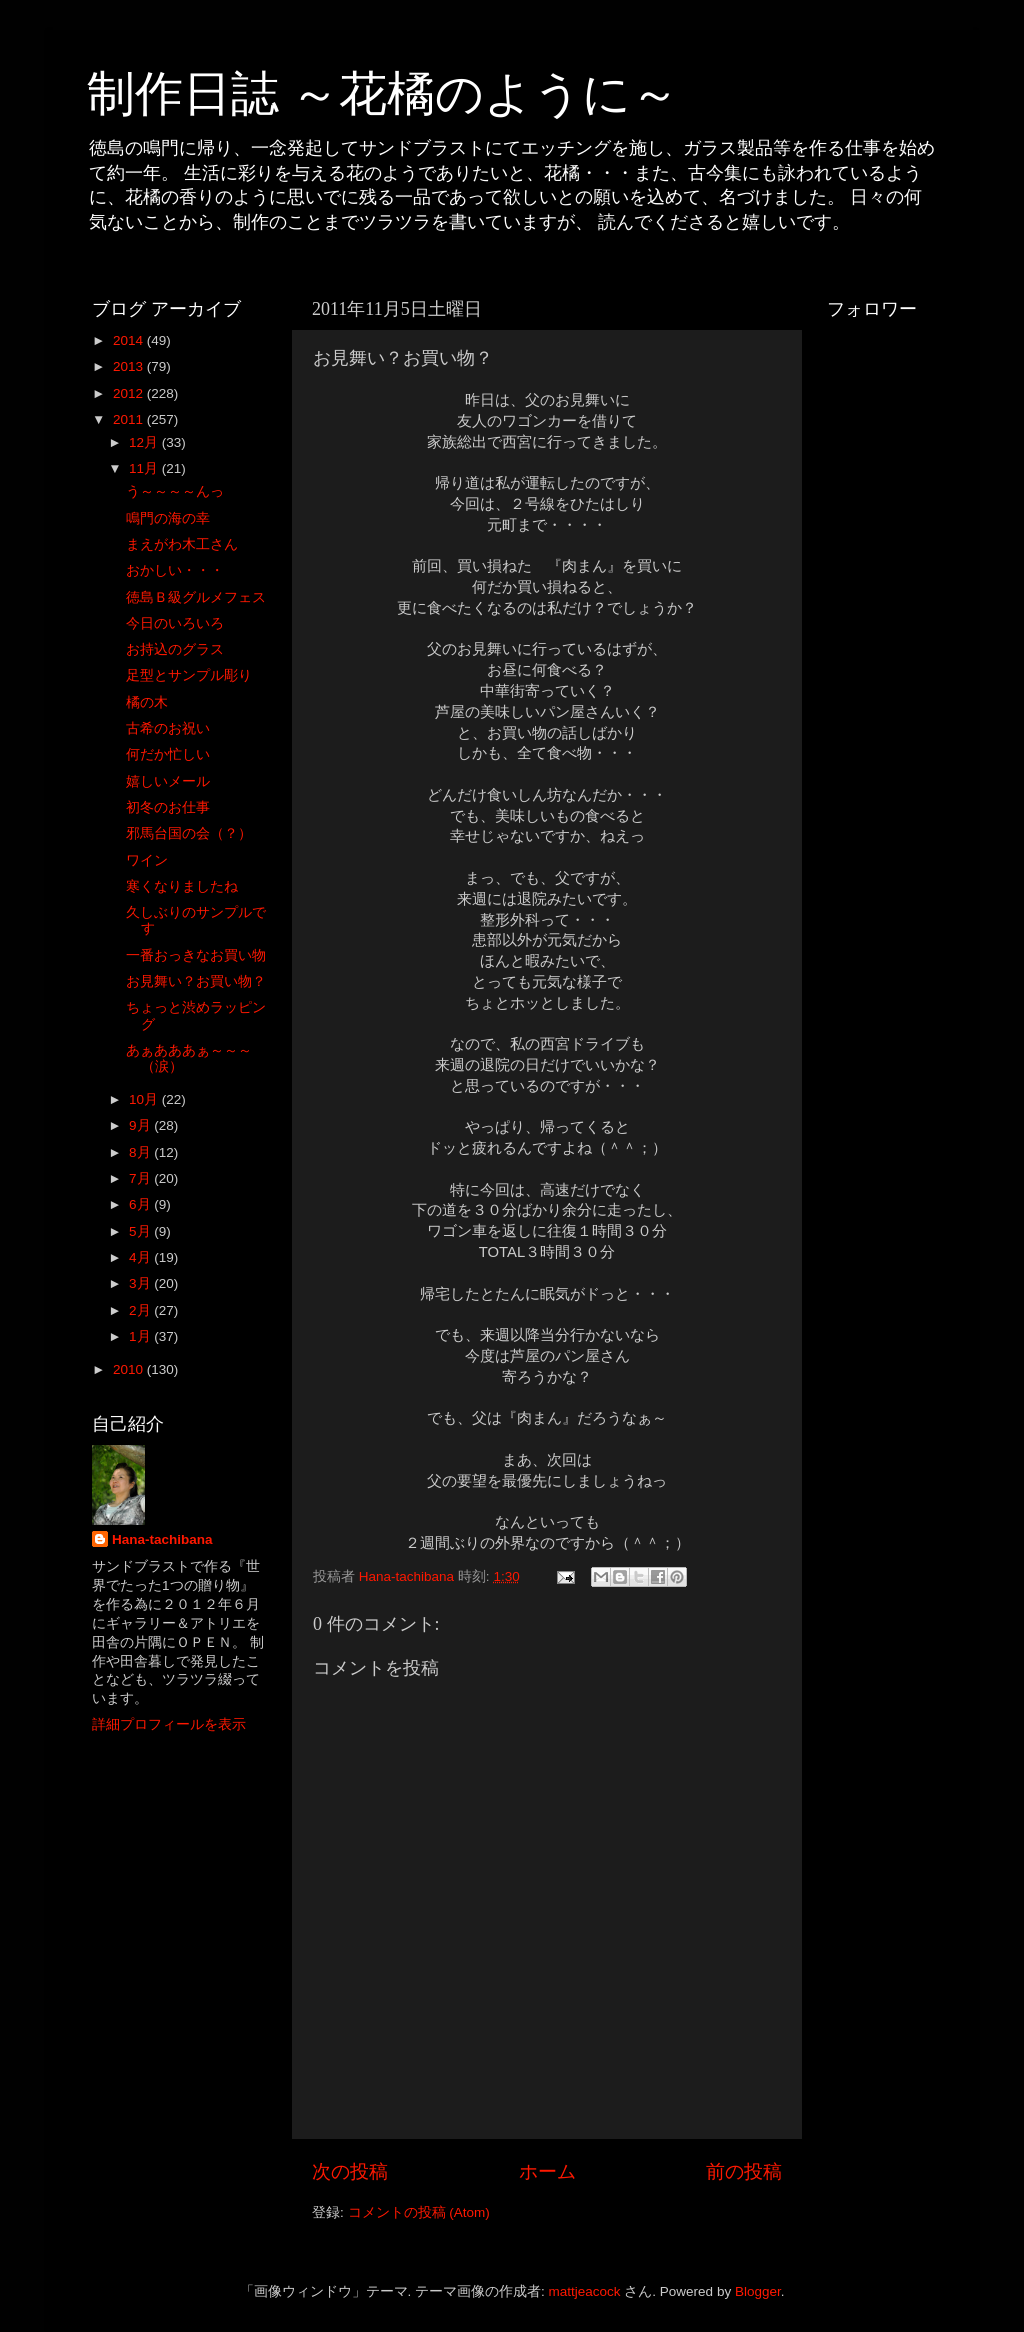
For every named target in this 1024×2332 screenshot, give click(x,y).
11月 (145, 468)
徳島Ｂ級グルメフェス (196, 597)
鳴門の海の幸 (168, 518)
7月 (141, 1178)
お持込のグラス (175, 649)
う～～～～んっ (175, 491)
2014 (130, 340)
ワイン (147, 860)
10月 (145, 1099)
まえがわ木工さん (182, 544)
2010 (130, 1369)
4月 (141, 1257)
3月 (141, 1283)
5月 (141, 1231)
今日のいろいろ (175, 623)
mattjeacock (585, 2291)
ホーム (547, 2171)
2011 (130, 419)
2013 (130, 366)
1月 (141, 1336)
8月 (141, 1152)
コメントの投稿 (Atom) (419, 2212)
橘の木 (147, 702)
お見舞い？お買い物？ (196, 981)
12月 (145, 442)
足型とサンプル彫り (189, 675)
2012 (130, 393)
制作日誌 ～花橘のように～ (383, 93)
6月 (141, 1204)
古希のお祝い (168, 728)
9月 (141, 1125)
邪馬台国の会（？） (189, 833)
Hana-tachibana (162, 1539)
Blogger (758, 2291)
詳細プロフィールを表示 (169, 1724)
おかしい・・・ (175, 570)
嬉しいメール (168, 781)
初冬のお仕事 (168, 807)
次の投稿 (350, 2171)
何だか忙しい (168, 754)
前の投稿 (744, 2171)
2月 (141, 1310)
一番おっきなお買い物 (196, 955)
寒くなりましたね (182, 886)
